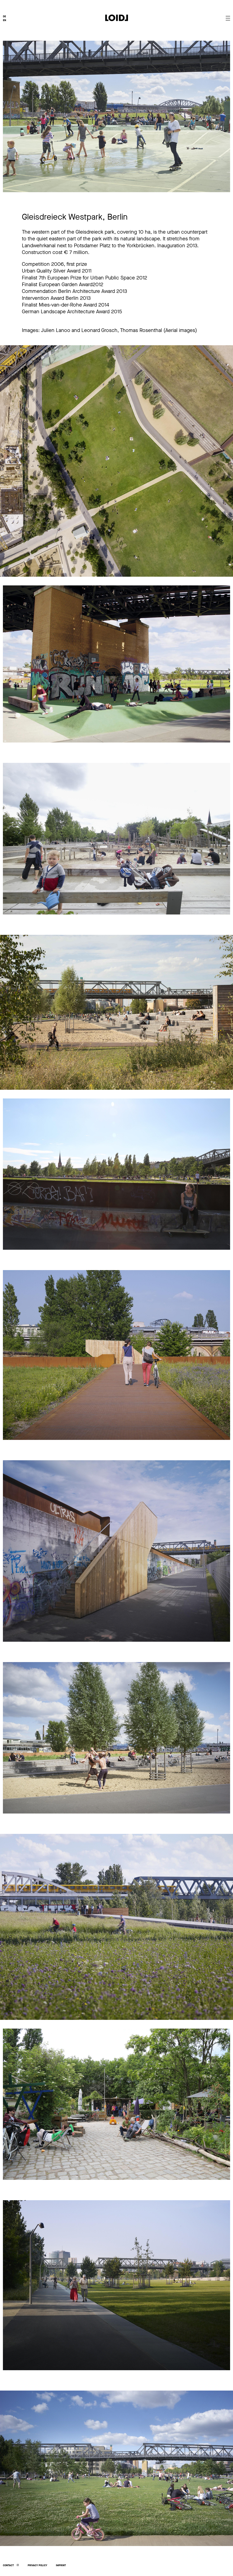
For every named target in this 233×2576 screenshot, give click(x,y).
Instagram (18, 2565)
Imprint (61, 2565)
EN (4, 20)
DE (4, 16)
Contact (8, 2565)
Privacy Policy (37, 2565)
